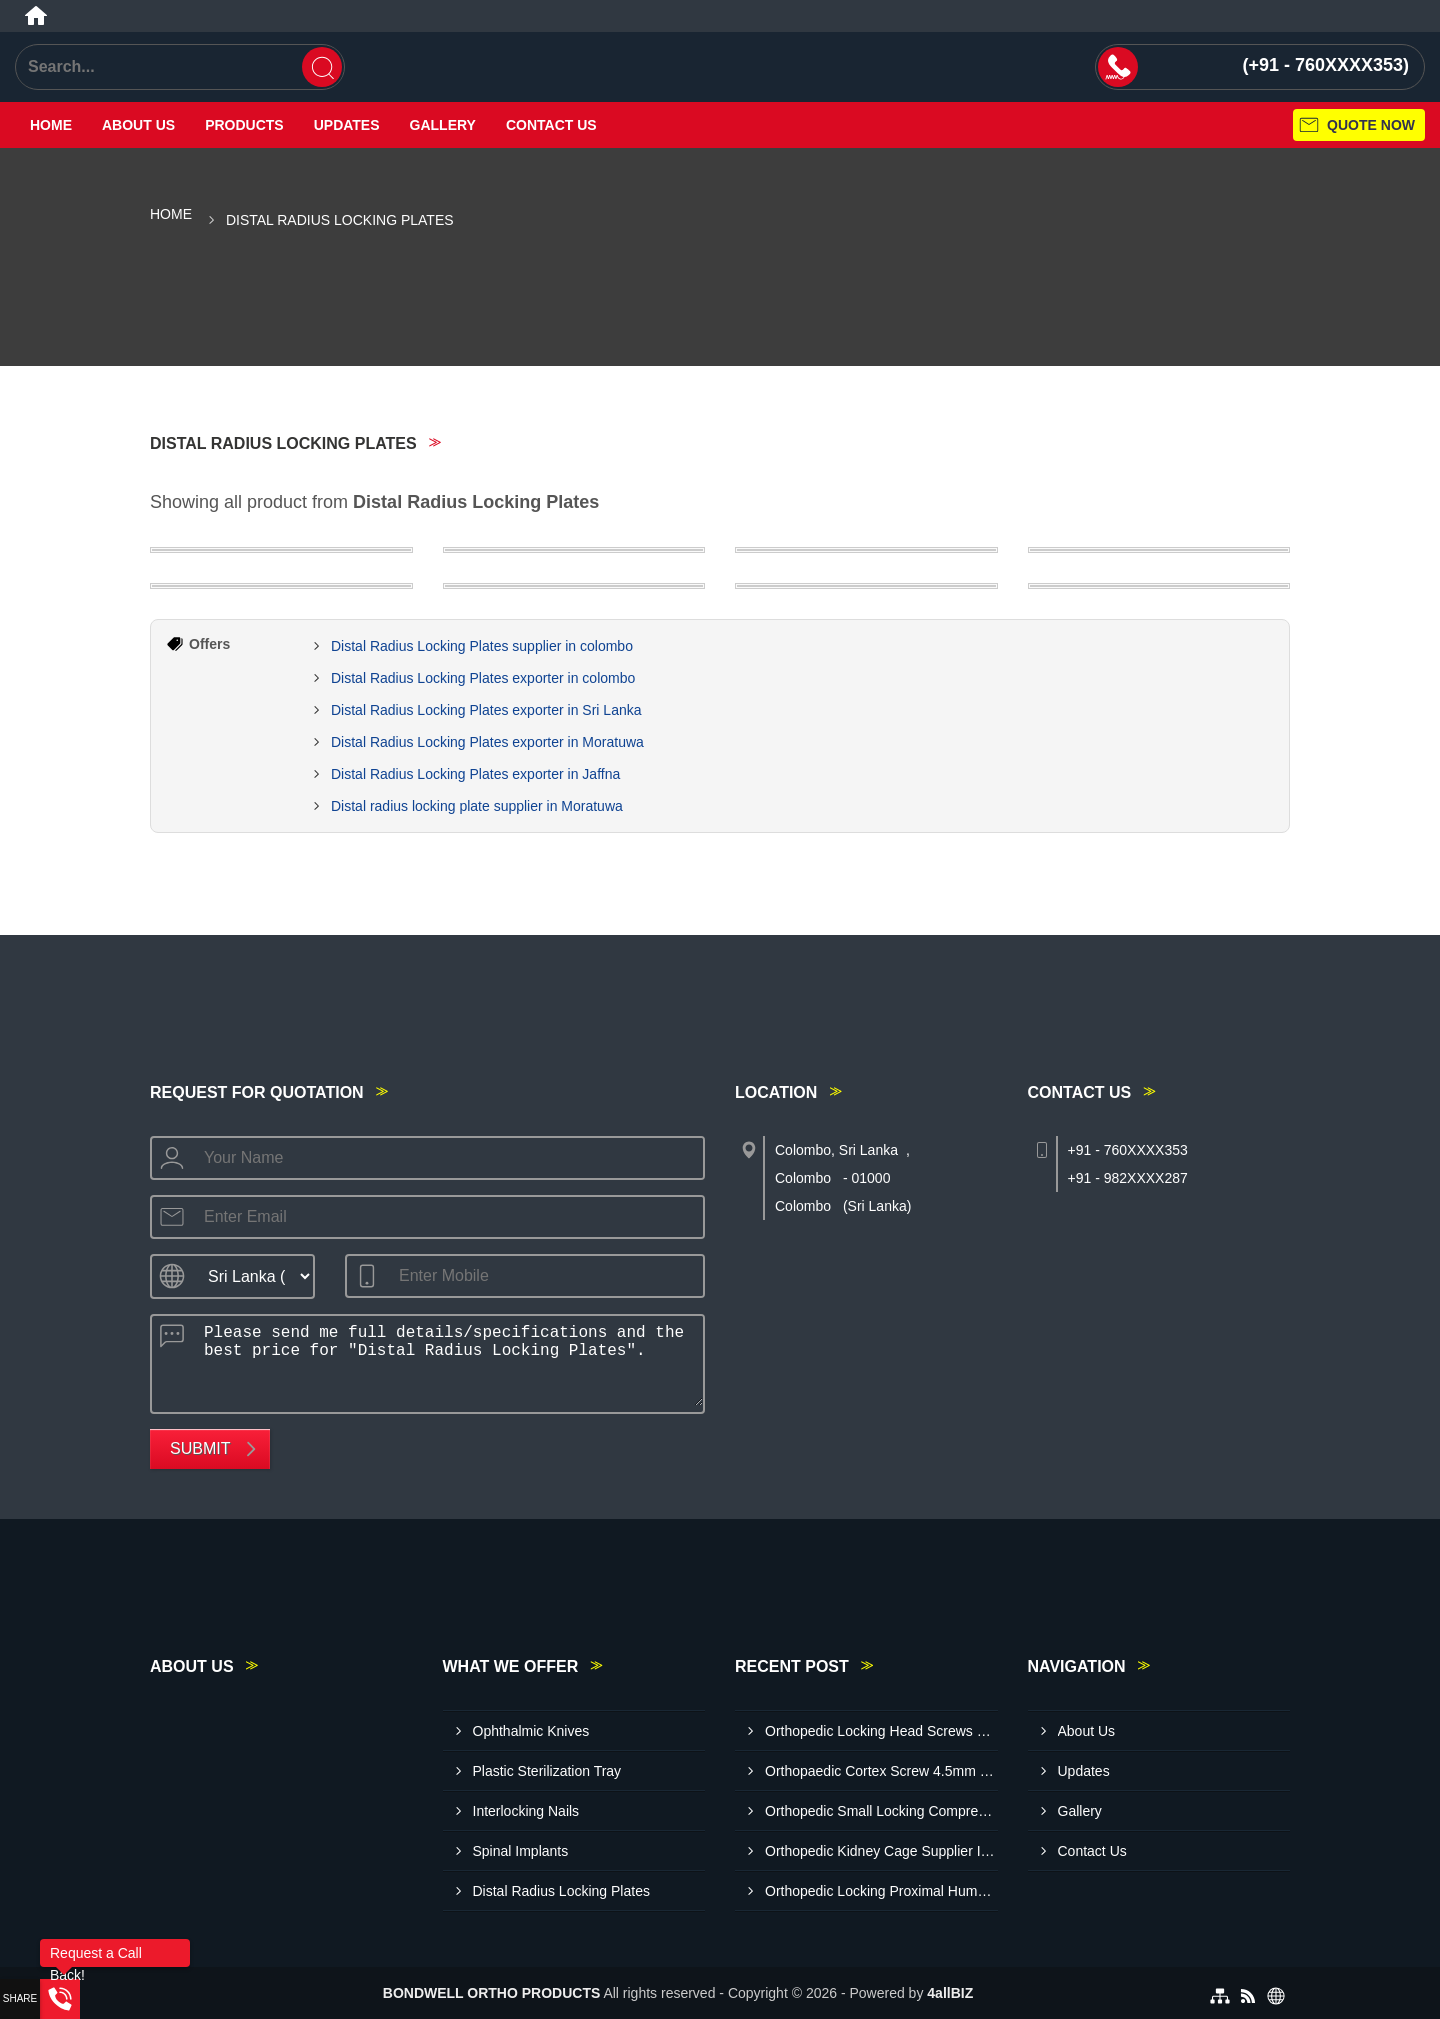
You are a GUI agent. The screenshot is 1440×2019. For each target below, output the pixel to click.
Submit (200, 1448)
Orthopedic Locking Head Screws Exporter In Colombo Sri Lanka (881, 1731)
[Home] (36, 16)
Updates (347, 125)
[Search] (322, 67)
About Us (138, 125)
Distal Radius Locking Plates (561, 1891)
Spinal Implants (521, 1851)
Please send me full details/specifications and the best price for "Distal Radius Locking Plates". (447, 1361)
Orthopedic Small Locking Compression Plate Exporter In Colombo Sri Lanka (881, 1811)
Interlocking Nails (526, 1811)
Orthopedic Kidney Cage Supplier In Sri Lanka (881, 1851)
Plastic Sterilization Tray (547, 1771)
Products (244, 125)
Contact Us (551, 125)
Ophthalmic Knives (531, 1731)
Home (51, 125)
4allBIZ (950, 1993)
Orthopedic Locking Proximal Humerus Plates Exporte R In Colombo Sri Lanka (881, 1891)
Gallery (443, 125)
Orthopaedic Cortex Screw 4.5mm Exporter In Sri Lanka (881, 1771)
